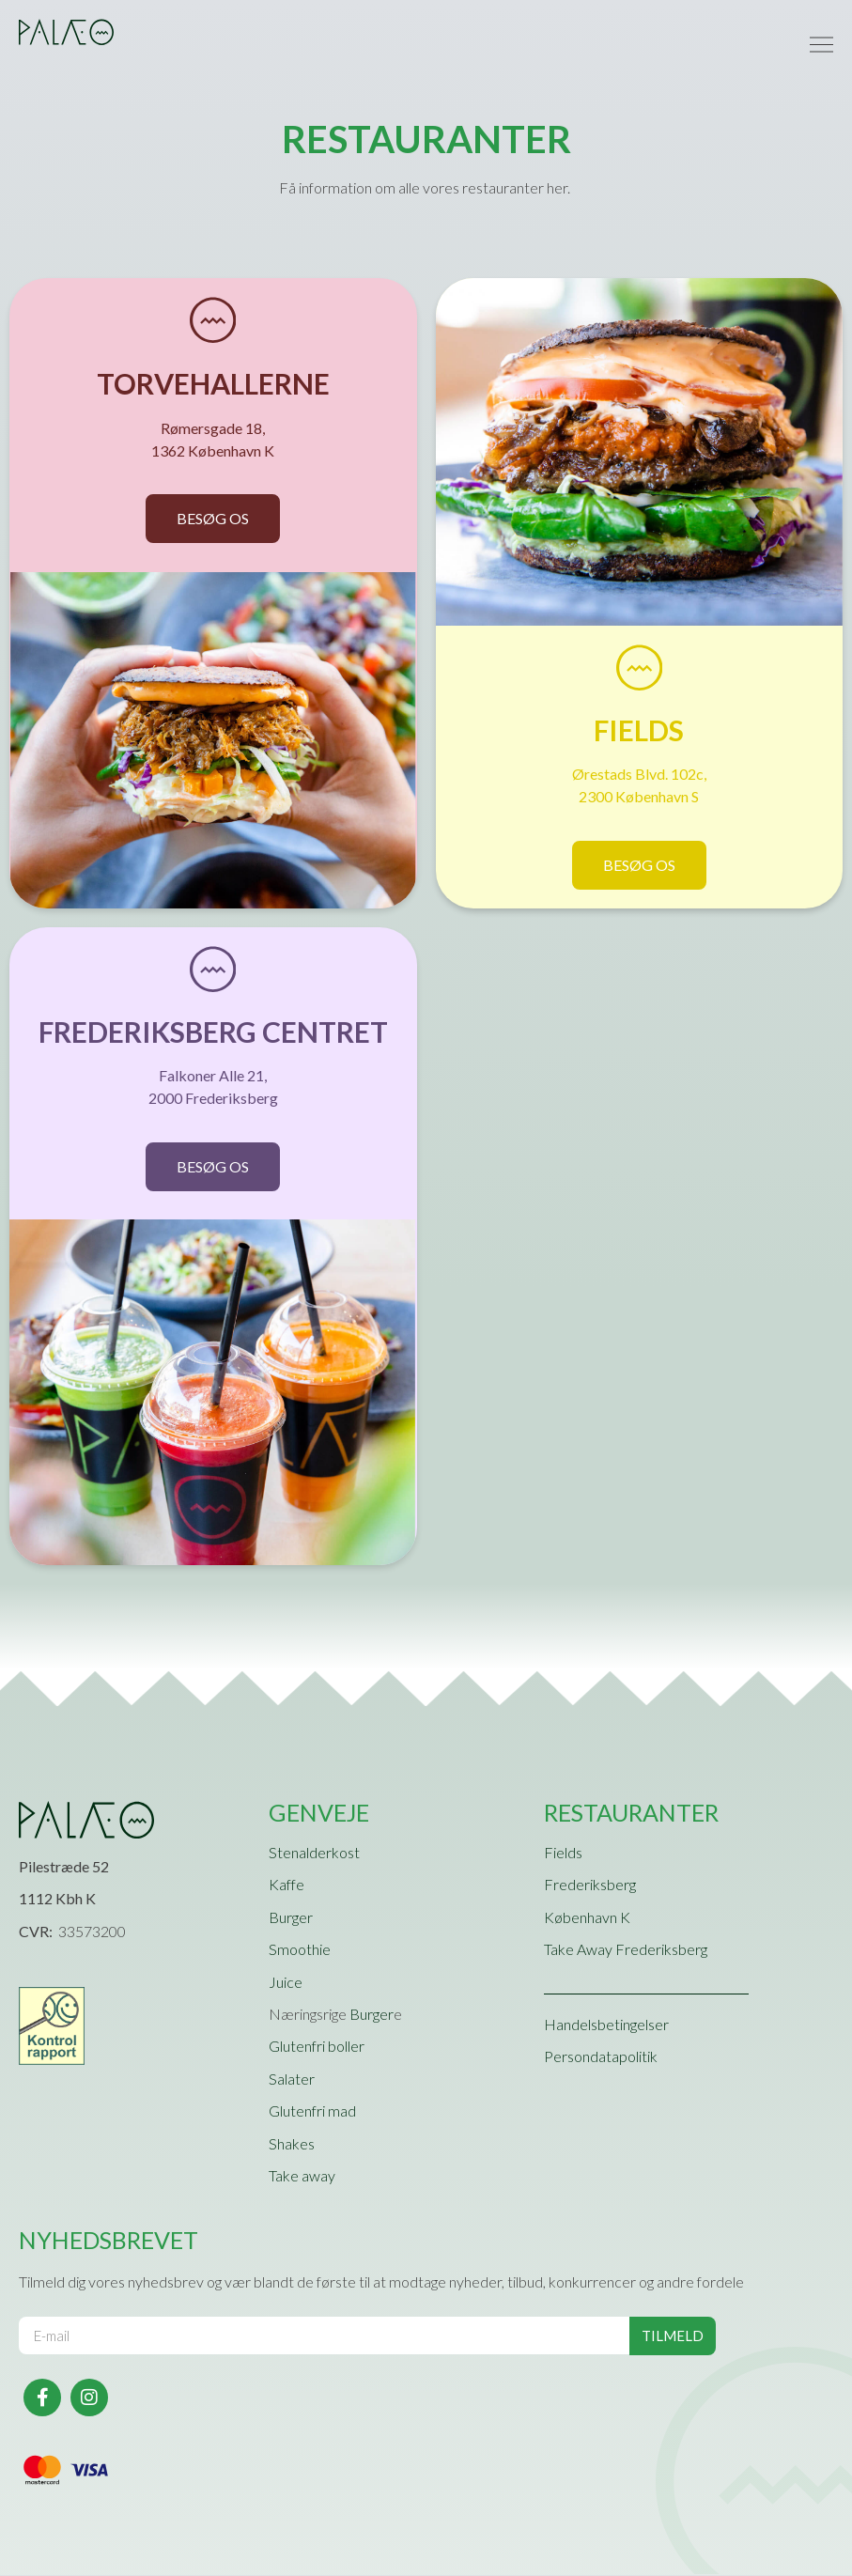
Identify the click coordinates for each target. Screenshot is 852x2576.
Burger (291, 1918)
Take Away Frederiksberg (625, 1950)
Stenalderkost (314, 1853)
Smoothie (300, 1950)
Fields (563, 1853)
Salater (292, 2079)
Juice (285, 1983)
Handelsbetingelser (606, 2025)
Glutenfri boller (316, 2047)
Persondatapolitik (601, 2057)
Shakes (292, 2144)
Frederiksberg (590, 1886)
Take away (302, 2176)
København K (587, 1918)
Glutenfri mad (312, 2111)
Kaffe (286, 1886)
